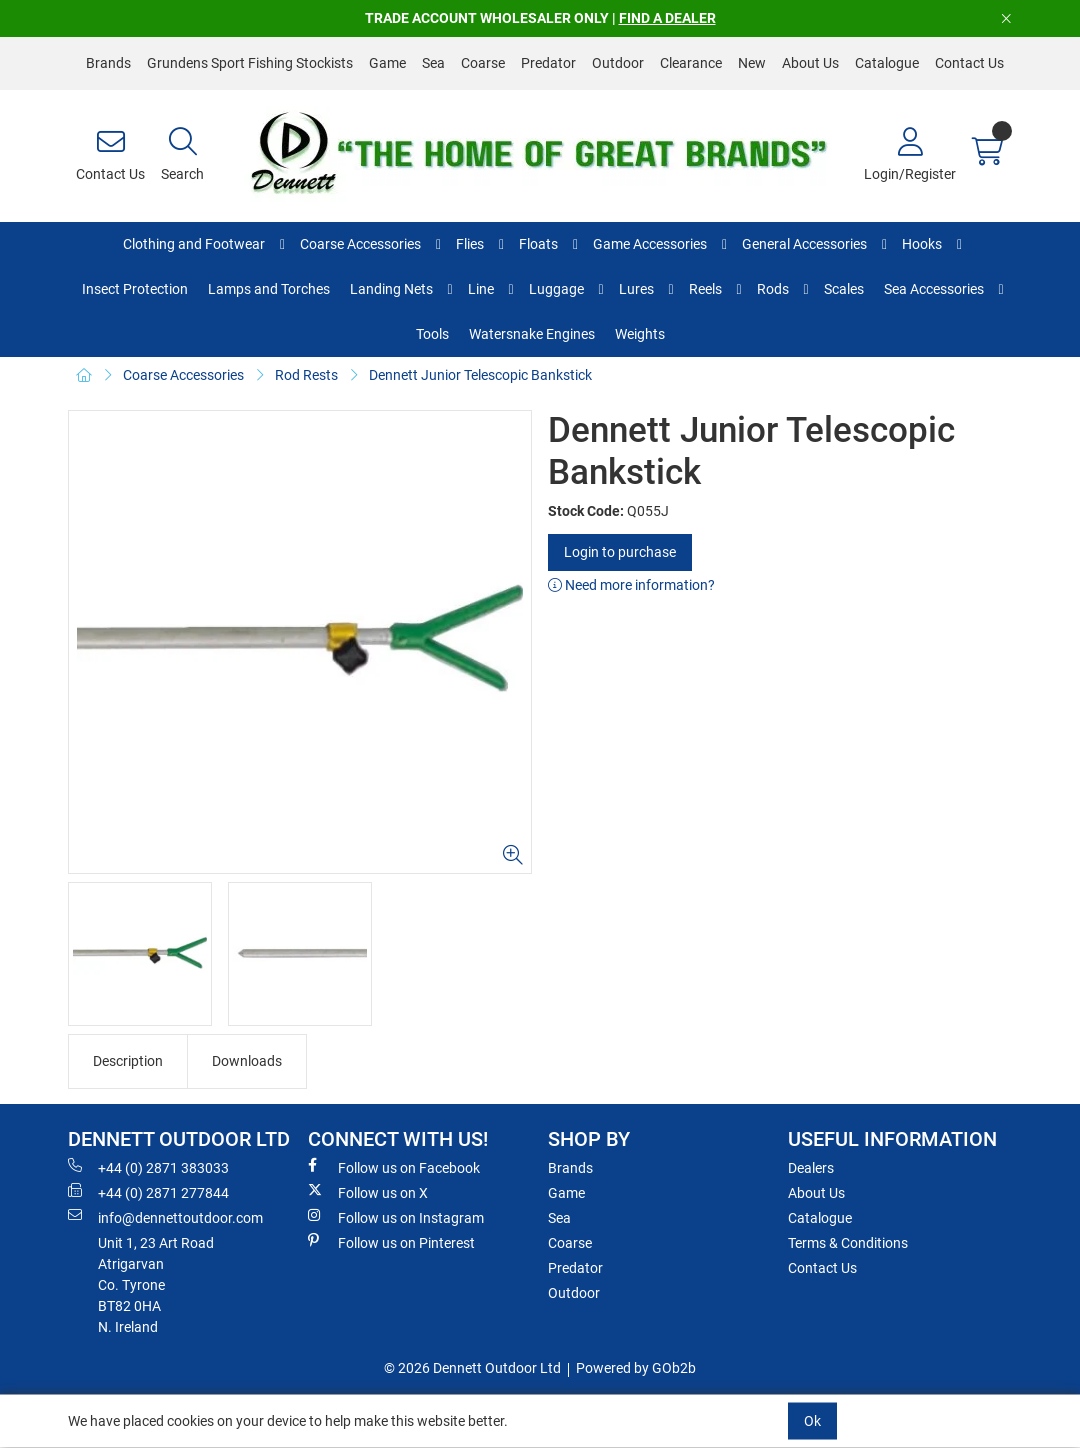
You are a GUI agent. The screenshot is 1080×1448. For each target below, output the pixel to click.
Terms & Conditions (848, 1243)
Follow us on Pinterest (391, 1242)
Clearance (691, 63)
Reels (705, 289)
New (752, 63)
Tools (432, 334)
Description (128, 1061)
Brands (108, 63)
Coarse (483, 63)
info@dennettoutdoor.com (165, 1217)
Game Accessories (650, 244)
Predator (548, 63)
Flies (470, 244)
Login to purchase (620, 552)
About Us (810, 63)
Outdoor (618, 63)
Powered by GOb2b (636, 1368)
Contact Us (969, 63)
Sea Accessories (934, 289)
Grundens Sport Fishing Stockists (250, 63)
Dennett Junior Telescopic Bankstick (480, 375)
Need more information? (631, 585)
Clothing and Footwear (194, 244)
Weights (640, 334)
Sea (433, 63)
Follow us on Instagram (396, 1217)
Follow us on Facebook (394, 1167)
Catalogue (887, 63)
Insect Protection (135, 289)
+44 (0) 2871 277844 (148, 1192)
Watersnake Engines (532, 334)
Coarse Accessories (360, 244)
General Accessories (804, 244)
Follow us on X (368, 1192)
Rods (773, 289)
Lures (636, 289)
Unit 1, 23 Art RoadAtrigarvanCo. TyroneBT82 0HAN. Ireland (156, 1285)
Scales (844, 289)
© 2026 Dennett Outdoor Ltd (472, 1368)
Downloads (247, 1061)
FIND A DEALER (667, 18)
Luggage (556, 289)
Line (481, 289)
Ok (812, 1421)
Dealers (811, 1168)
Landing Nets (391, 289)
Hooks (922, 244)
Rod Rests (306, 375)
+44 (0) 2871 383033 (148, 1167)
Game (387, 63)
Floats (538, 244)
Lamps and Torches (269, 289)
